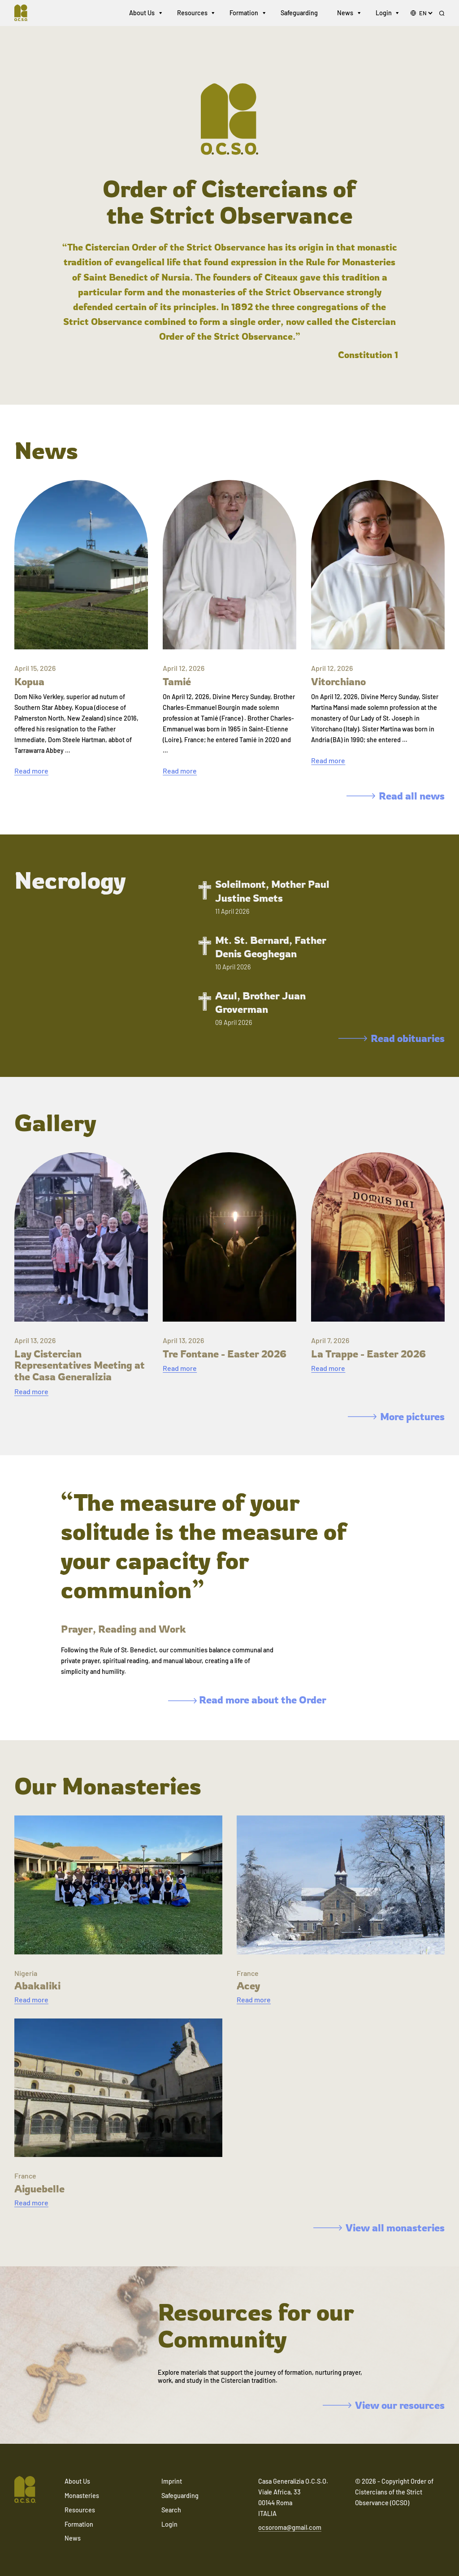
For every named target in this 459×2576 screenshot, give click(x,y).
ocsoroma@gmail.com (289, 2527)
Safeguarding (299, 13)
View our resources (384, 2405)
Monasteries (82, 2495)
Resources (192, 13)
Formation (244, 13)
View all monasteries (379, 2228)
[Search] (442, 14)
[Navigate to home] (25, 13)
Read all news (395, 796)
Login (384, 13)
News (345, 13)
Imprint (171, 2481)
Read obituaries (391, 1038)
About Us (142, 13)
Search (171, 2510)
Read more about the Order (247, 1700)
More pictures (396, 1416)
